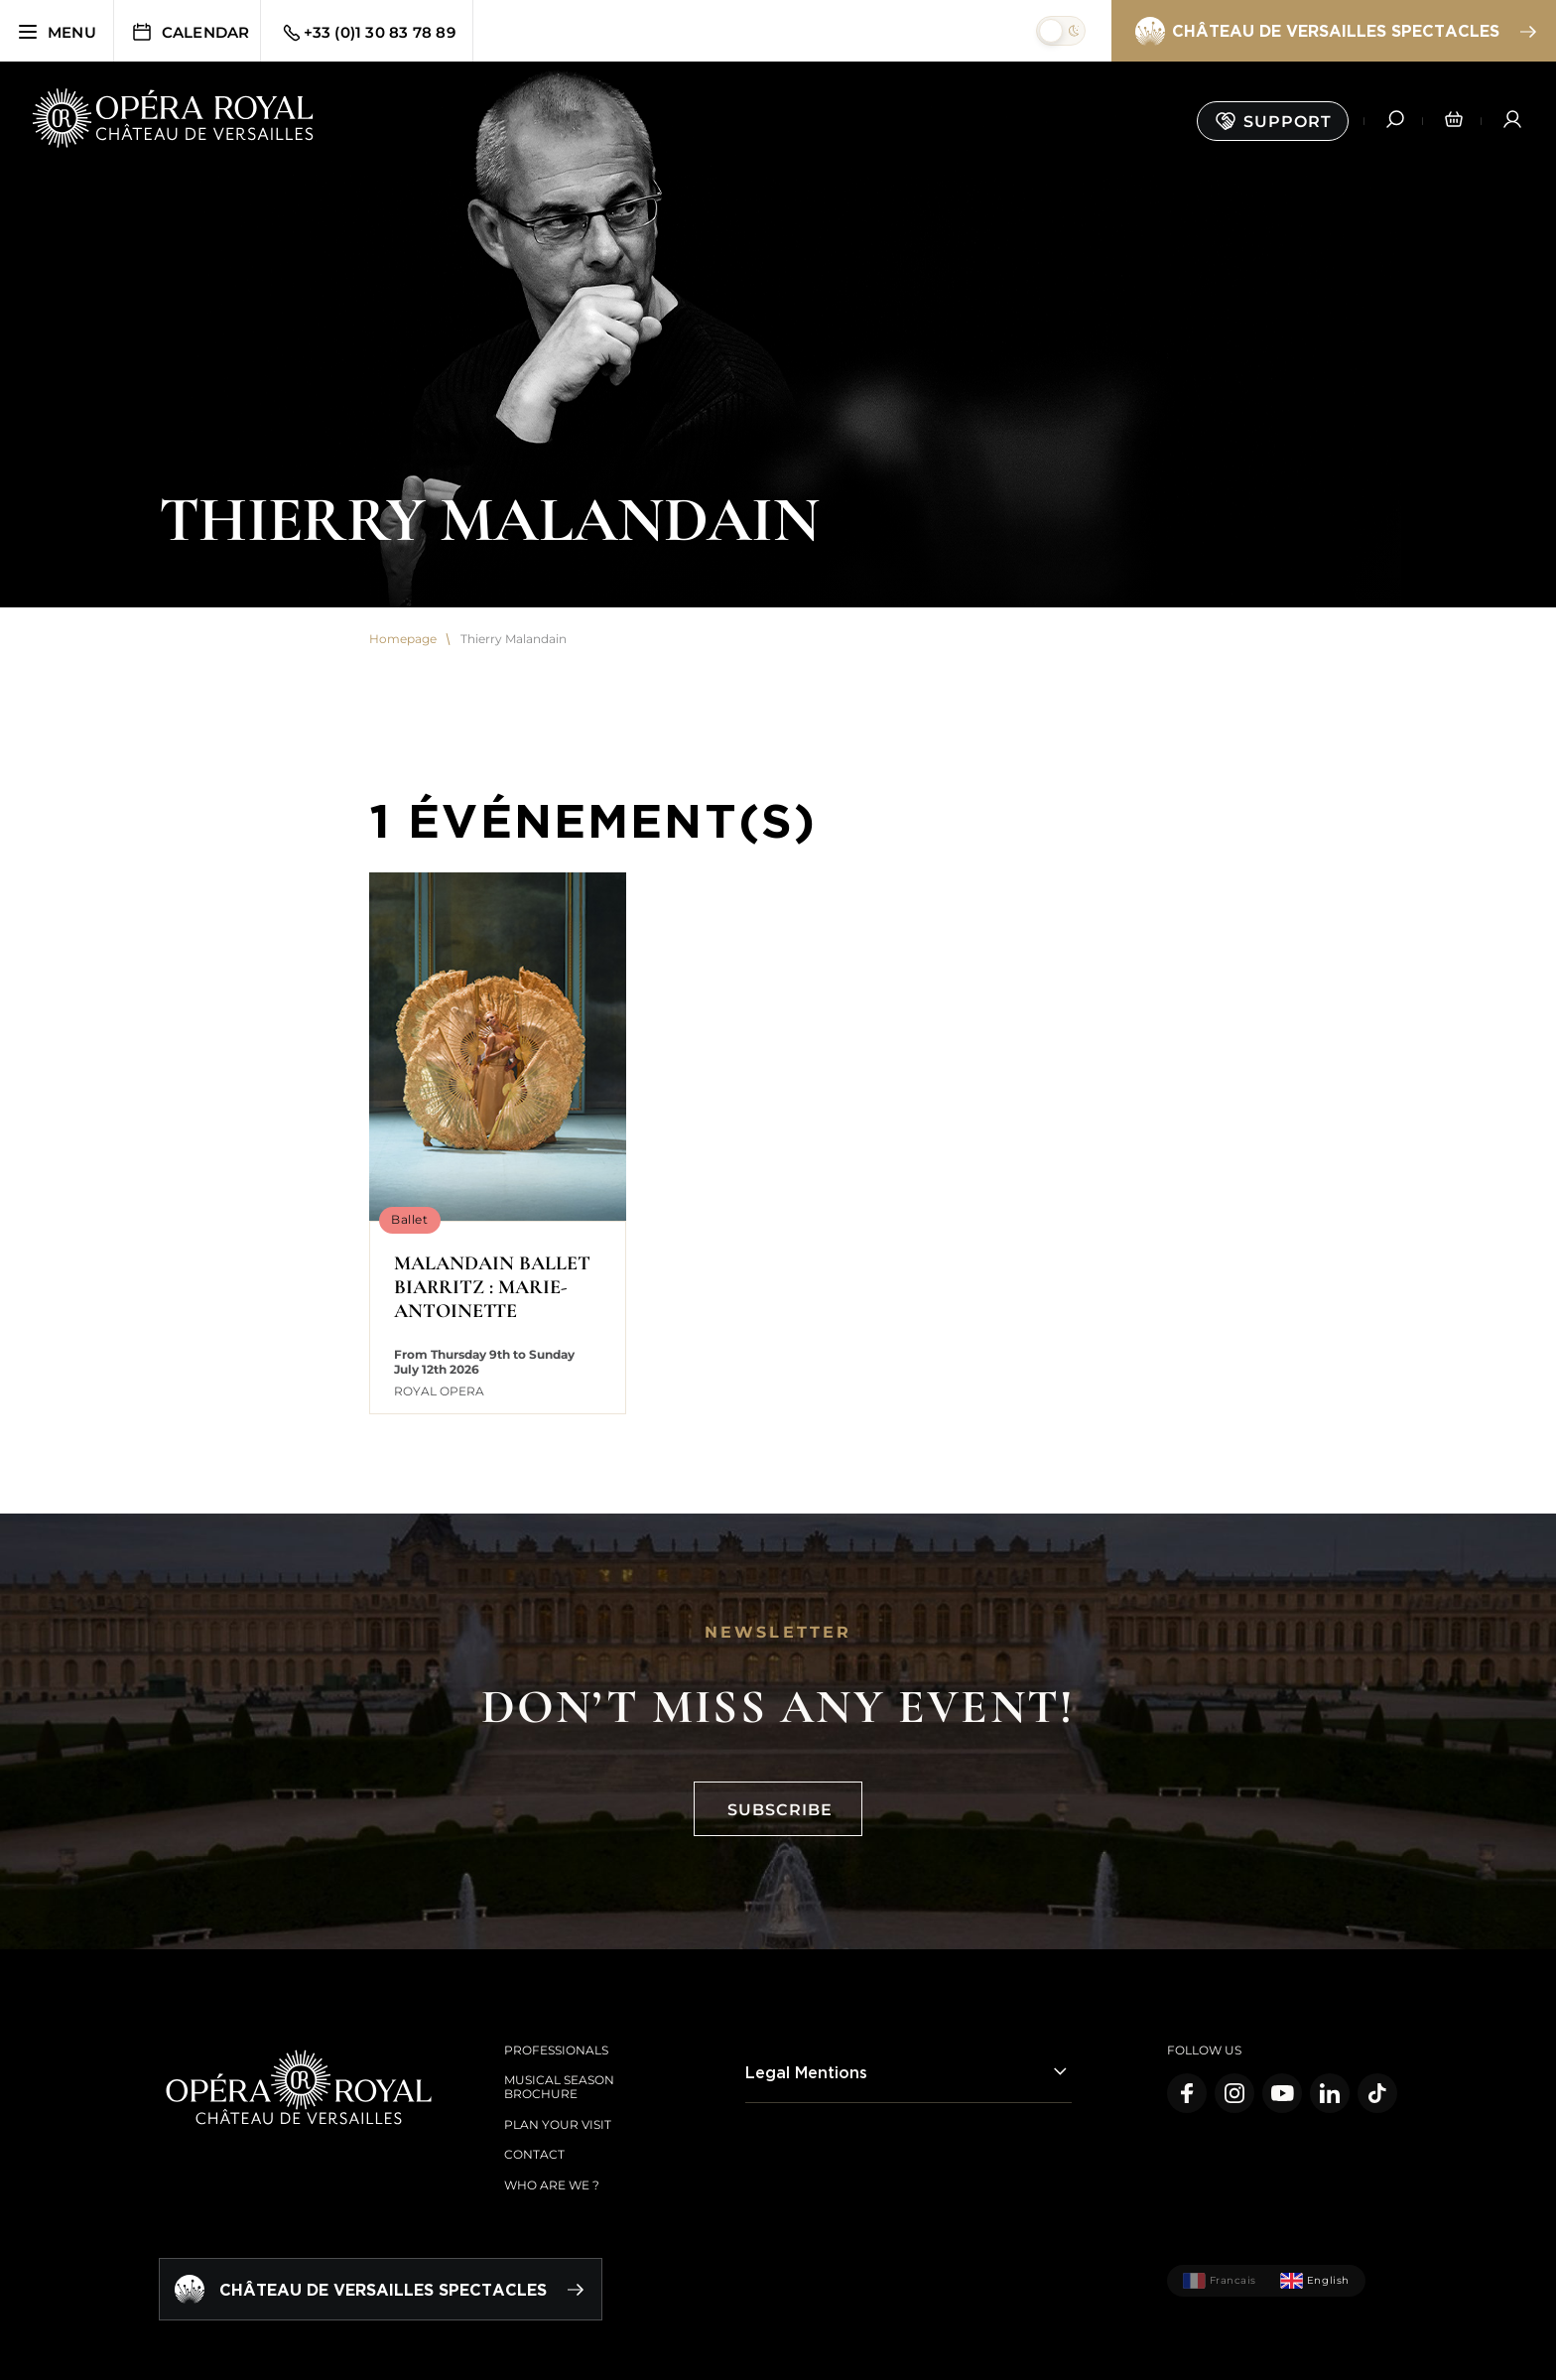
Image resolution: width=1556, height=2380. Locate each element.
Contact (534, 2154)
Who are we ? (551, 2185)
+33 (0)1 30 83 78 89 (367, 33)
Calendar (190, 32)
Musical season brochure (559, 2086)
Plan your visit (557, 2124)
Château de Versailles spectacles (1334, 32)
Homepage (403, 639)
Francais (1219, 2281)
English (1315, 2281)
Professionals (556, 2050)
